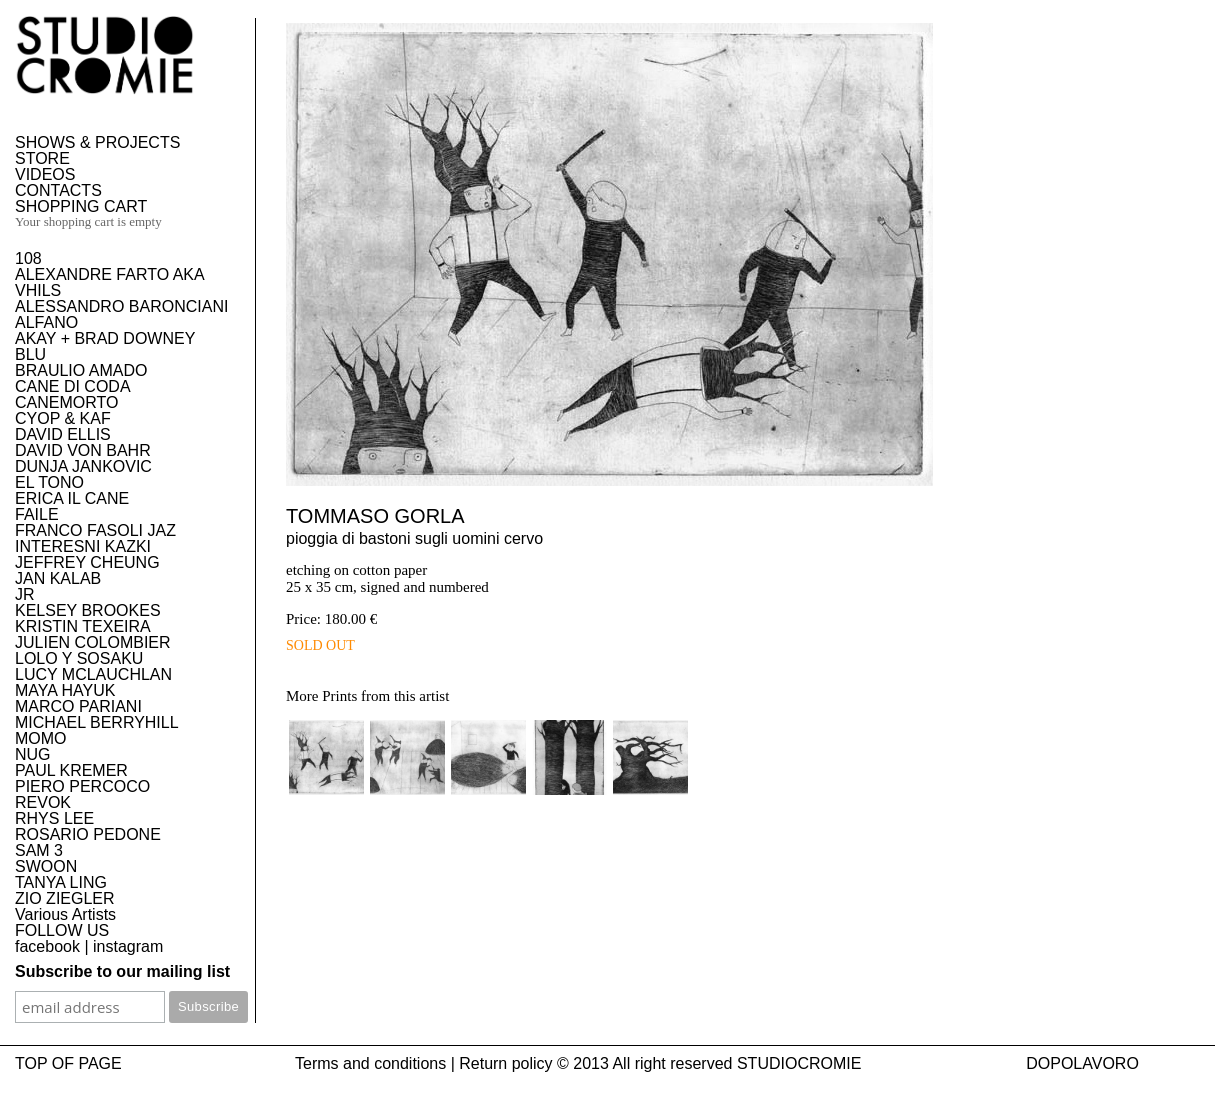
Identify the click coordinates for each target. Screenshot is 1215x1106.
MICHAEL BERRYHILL (97, 722)
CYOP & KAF (63, 418)
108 (28, 258)
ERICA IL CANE (72, 498)
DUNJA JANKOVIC (83, 466)
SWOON (46, 866)
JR (25, 594)
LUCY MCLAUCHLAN (93, 674)
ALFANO (46, 322)
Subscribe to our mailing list (122, 971)
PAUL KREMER (71, 770)
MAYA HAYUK (65, 690)
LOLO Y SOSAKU (79, 658)
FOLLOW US (62, 930)
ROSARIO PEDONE (88, 834)
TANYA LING (61, 882)
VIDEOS (45, 174)
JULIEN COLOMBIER (93, 642)
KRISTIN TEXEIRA (83, 626)
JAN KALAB (58, 578)
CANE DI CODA (73, 386)
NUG (33, 754)
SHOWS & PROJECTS (97, 142)
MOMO (41, 738)
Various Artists (65, 914)
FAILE (37, 514)
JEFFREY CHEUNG (87, 562)
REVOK (43, 802)
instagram (128, 946)
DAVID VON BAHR (83, 450)
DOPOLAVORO (1082, 1063)
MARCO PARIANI (78, 706)
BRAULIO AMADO (81, 370)
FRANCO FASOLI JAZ (95, 530)
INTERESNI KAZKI (83, 546)
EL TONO (49, 482)
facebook (47, 946)
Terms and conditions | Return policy (424, 1063)
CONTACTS (58, 190)
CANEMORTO (66, 402)
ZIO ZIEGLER (65, 898)
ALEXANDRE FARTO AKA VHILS (109, 282)
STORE (42, 158)
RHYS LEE (54, 818)
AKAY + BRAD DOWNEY (105, 338)
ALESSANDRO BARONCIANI (121, 306)
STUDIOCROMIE (799, 1063)
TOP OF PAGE (68, 1063)
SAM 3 (39, 850)
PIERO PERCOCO (82, 786)
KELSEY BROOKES (88, 610)
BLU (30, 354)
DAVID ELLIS (63, 434)
